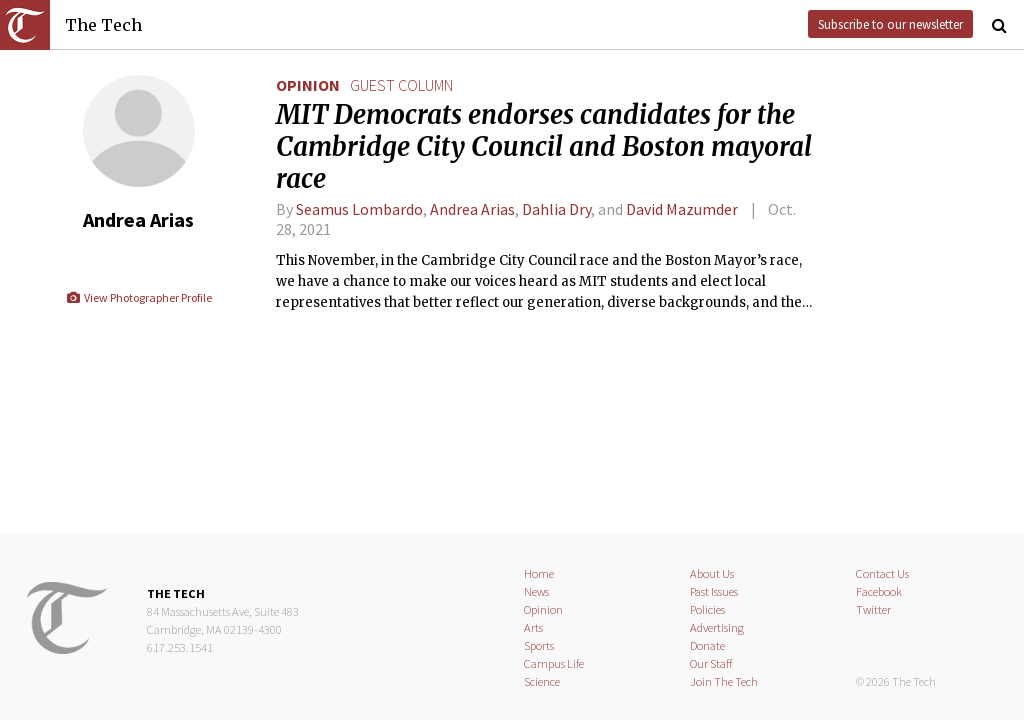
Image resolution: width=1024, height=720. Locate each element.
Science (542, 681)
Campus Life (554, 663)
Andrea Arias (472, 209)
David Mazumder (682, 209)
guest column (401, 85)
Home (539, 573)
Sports (539, 645)
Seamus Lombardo (359, 209)
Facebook (879, 591)
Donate (707, 645)
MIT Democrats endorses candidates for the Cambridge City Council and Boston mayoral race (544, 147)
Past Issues (714, 591)
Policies (707, 609)
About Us (712, 573)
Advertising (717, 627)
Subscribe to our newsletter (890, 24)
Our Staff (711, 663)
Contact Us (882, 573)
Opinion (308, 85)
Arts (533, 627)
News (536, 591)
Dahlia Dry (556, 209)
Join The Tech (724, 681)
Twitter (873, 609)
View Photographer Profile (138, 297)
